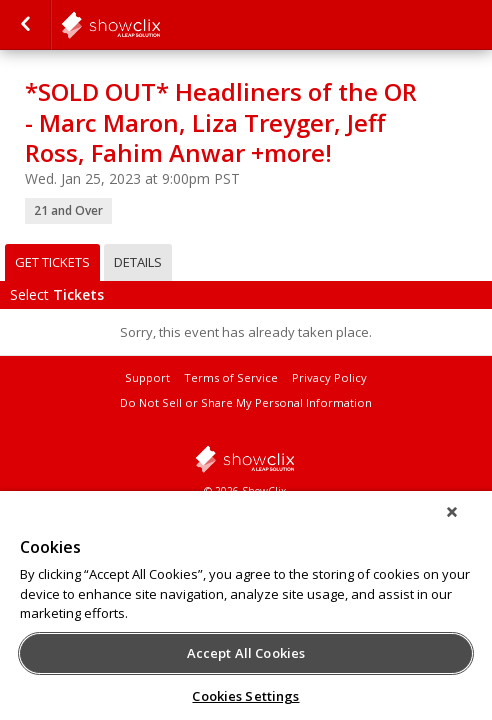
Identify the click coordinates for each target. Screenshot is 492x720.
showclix (246, 459)
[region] (246, 612)
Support (147, 377)
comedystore (160, 25)
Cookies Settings (245, 696)
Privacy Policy (329, 377)
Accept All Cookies (246, 653)
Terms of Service (231, 377)
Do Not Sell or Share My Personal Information (246, 402)
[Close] (466, 525)
